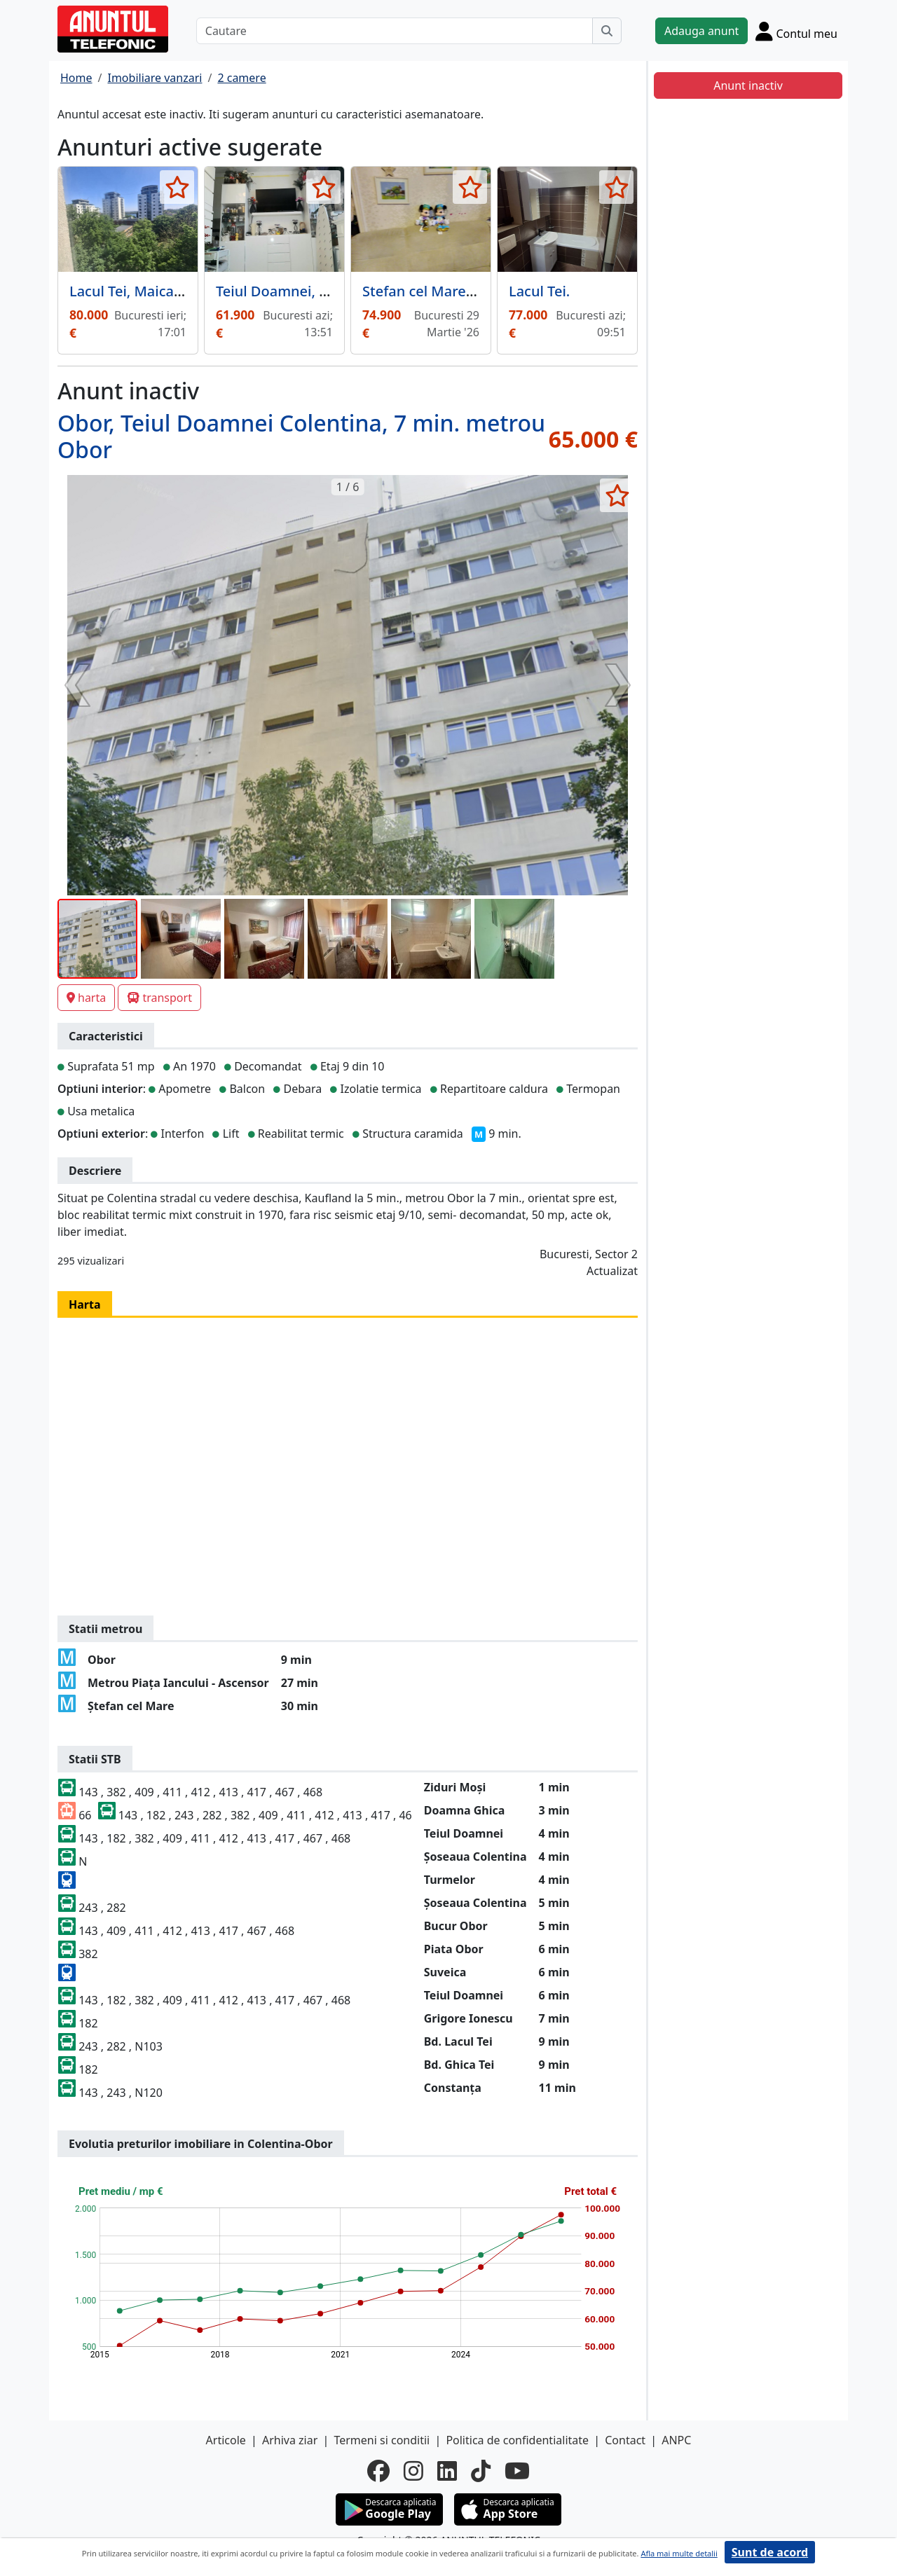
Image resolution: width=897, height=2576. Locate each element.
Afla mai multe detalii (679, 2553)
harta (86, 997)
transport (159, 997)
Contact (625, 2440)
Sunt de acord (770, 2552)
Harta (85, 1304)
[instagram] (413, 2471)
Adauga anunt (701, 31)
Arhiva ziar (289, 2440)
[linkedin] (447, 2471)
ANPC (676, 2440)
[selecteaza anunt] (177, 187)
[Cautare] (394, 31)
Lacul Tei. (539, 291)
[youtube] (517, 2471)
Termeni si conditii (382, 2440)
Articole (226, 2440)
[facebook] (378, 2471)
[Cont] (796, 30)
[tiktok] (481, 2471)
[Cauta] (607, 31)
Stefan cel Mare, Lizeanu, (445, 291)
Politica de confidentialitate (517, 2440)
